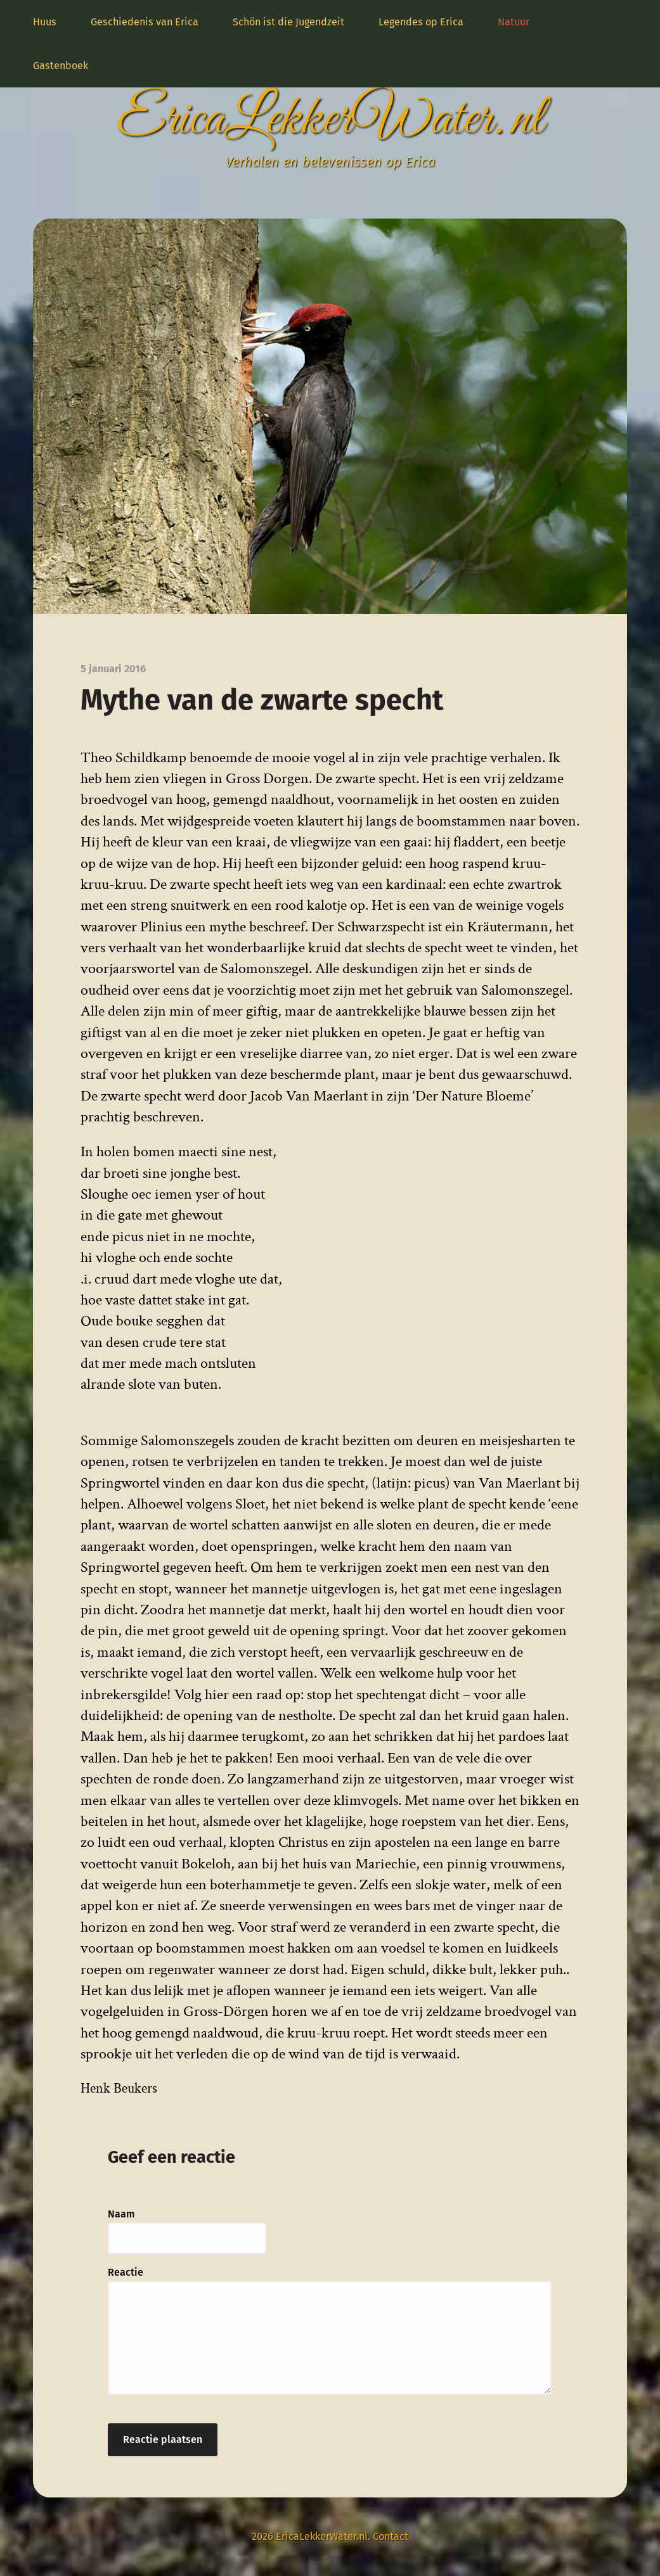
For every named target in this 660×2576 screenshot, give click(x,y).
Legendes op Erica (421, 22)
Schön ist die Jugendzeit (288, 22)
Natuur (513, 22)
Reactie (125, 2272)
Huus (44, 22)
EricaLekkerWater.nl (330, 119)
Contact (390, 2536)
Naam (121, 2214)
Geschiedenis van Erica (144, 22)
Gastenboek (60, 66)
